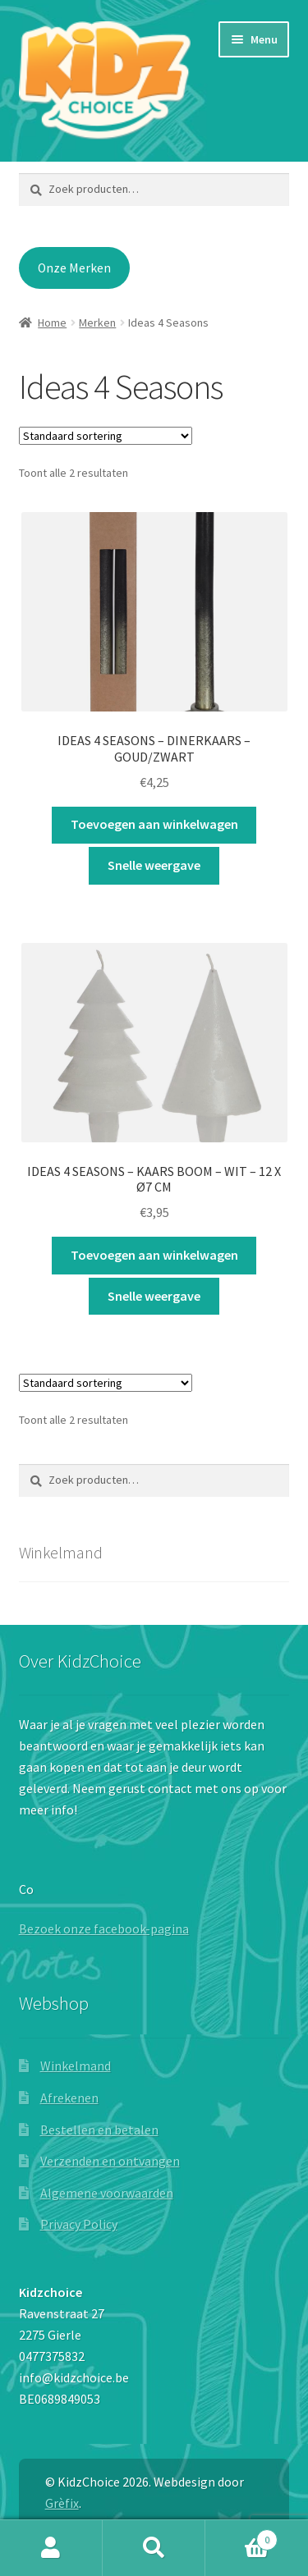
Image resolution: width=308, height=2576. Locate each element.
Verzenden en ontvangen (110, 2161)
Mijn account (51, 2548)
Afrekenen (69, 2097)
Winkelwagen (241, 2536)
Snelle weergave (154, 865)
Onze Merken (74, 268)
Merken (97, 322)
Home (52, 322)
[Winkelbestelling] (105, 436)
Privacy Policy (78, 2224)
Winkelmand (75, 2065)
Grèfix (62, 2503)
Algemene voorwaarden (106, 2193)
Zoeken (154, 2548)
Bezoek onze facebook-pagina (104, 1928)
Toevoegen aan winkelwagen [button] (154, 824)
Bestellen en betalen (99, 2129)
